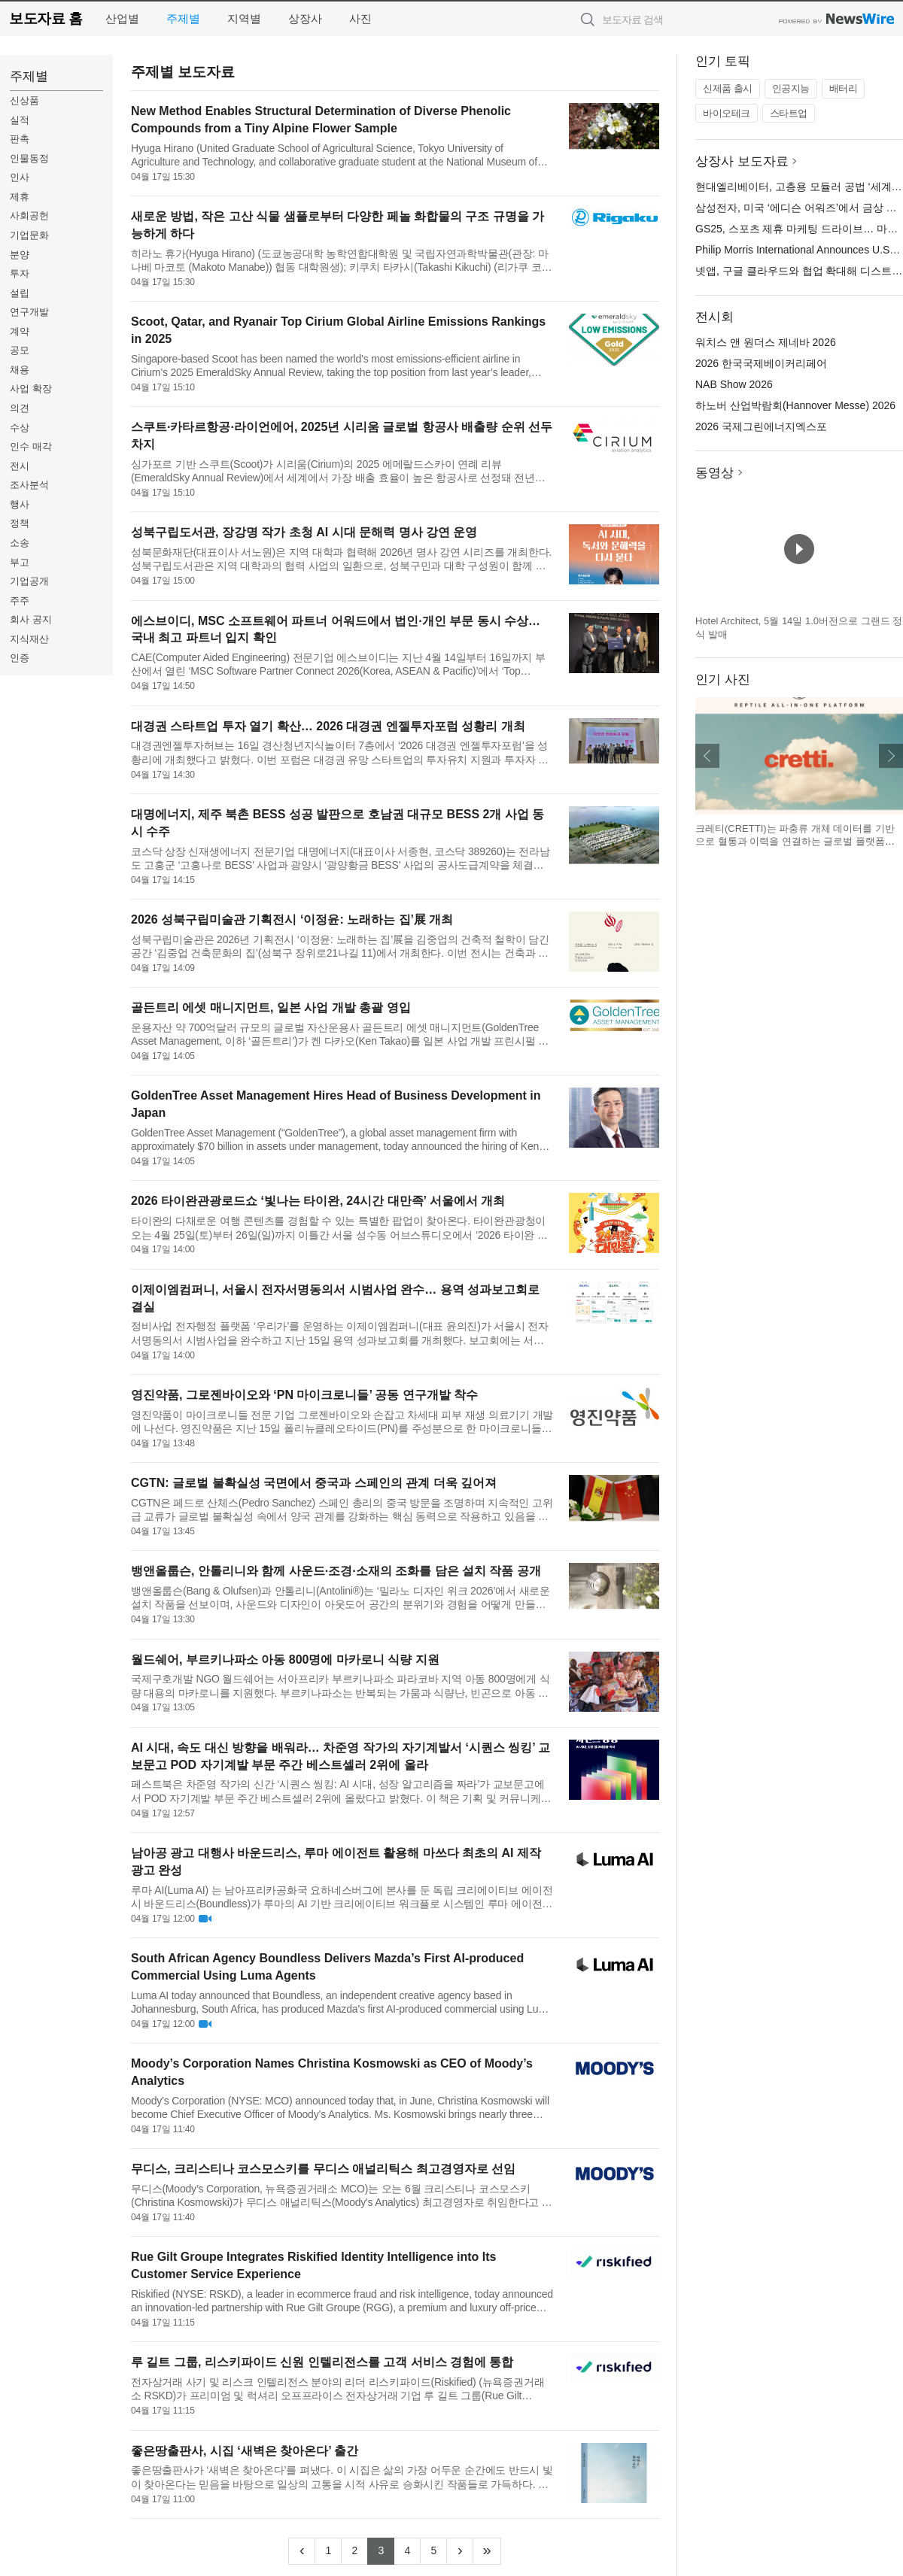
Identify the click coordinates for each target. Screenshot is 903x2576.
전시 (19, 466)
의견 (19, 408)
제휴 (19, 196)
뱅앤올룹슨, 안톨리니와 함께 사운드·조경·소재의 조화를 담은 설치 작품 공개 (336, 1570)
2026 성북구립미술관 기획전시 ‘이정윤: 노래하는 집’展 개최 (292, 919)
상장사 (305, 18)
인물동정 (29, 158)
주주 (19, 600)
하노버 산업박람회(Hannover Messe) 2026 (795, 405)
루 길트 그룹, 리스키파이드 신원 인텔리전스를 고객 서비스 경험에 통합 (322, 2362)
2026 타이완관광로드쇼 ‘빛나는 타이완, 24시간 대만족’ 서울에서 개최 (318, 1200)
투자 (19, 273)
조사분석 (29, 484)
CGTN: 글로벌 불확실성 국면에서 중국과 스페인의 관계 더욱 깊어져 (314, 1482)
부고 (19, 562)
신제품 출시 (727, 88)
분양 (19, 254)
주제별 (183, 18)
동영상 (714, 473)
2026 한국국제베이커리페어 (761, 363)
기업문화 (29, 235)
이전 (707, 756)
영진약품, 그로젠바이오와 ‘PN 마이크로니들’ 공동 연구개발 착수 (304, 1394)
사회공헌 (29, 215)
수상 (19, 427)
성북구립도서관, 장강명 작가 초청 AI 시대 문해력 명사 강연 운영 (304, 532)
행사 (19, 504)
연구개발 (29, 311)
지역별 (244, 18)
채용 (19, 369)
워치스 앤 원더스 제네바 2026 (765, 342)
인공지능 (791, 88)
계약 (19, 331)
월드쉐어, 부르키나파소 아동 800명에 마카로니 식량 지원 (285, 1659)
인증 (19, 657)
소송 (19, 542)
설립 (19, 293)
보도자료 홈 (45, 18)
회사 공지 (31, 619)
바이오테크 (726, 113)
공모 (19, 350)
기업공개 (29, 581)
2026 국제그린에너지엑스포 (761, 426)
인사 (19, 177)
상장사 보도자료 (742, 161)
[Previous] (301, 2551)
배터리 (843, 88)
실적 (19, 120)
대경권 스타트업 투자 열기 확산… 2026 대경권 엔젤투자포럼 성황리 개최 (328, 726)
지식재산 (29, 639)
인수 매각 (31, 446)
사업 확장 (31, 388)
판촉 (19, 138)
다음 (891, 756)
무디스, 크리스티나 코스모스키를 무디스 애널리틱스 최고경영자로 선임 (323, 2168)
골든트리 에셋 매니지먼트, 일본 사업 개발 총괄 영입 (271, 1007)
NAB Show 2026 (734, 384)
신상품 (24, 100)
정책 (19, 523)
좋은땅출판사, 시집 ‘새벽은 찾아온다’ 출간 (244, 2450)
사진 (360, 18)
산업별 (122, 18)
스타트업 (788, 113)
